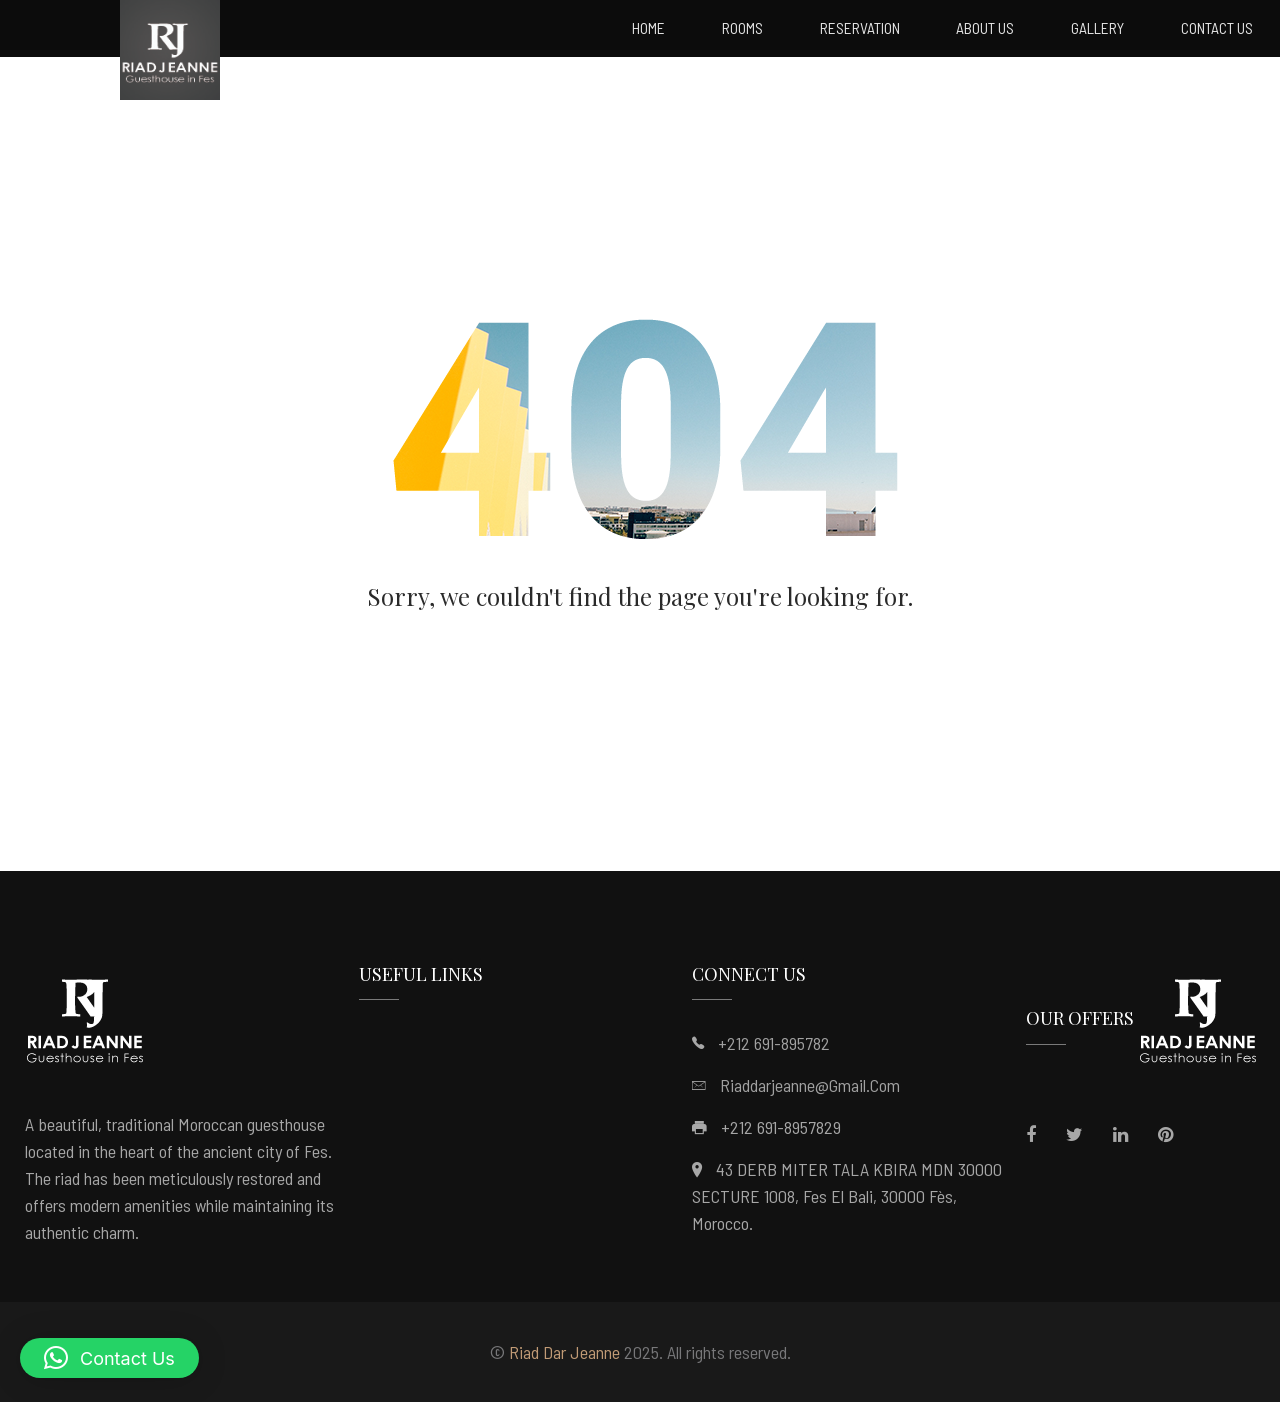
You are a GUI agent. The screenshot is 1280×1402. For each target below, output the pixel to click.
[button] (109, 1358)
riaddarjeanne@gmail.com (810, 1085)
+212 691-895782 (774, 1043)
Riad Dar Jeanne (564, 1352)
